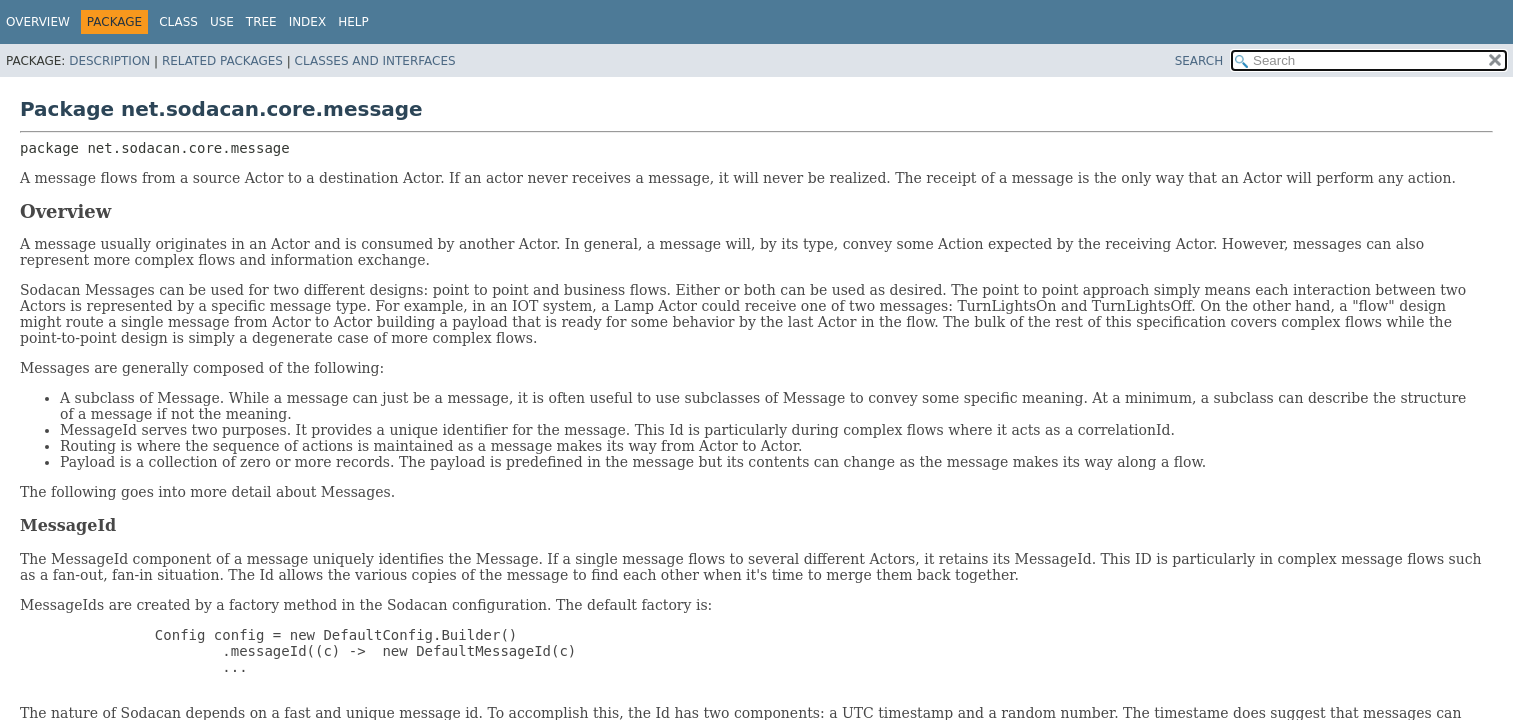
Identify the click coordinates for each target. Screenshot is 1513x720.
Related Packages (222, 61)
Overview (38, 22)
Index (308, 22)
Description (109, 61)
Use (222, 22)
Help (353, 22)
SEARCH (1199, 61)
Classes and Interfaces (375, 61)
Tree (261, 22)
